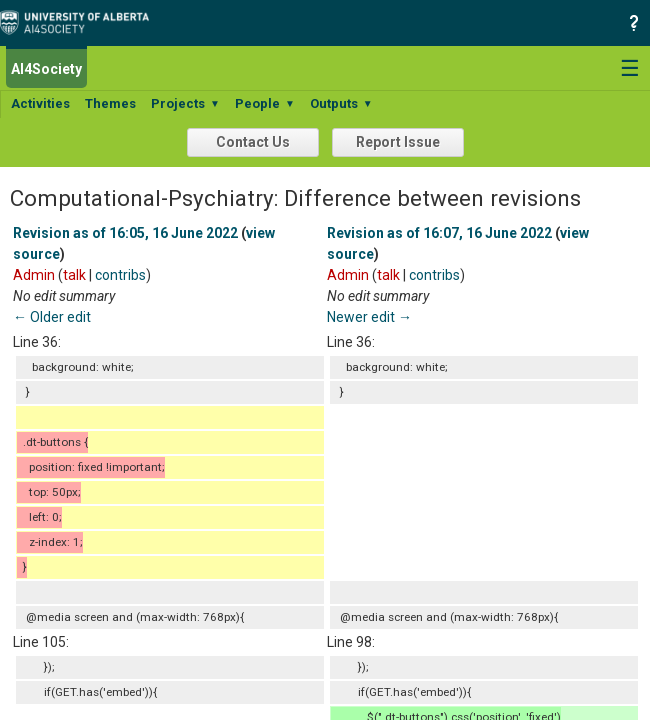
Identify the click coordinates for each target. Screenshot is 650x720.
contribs (120, 275)
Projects (185, 103)
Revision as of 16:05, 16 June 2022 (125, 233)
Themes (110, 103)
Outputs (341, 103)
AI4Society (46, 69)
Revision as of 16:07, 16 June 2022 (439, 233)
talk (74, 275)
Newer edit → (369, 317)
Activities (40, 103)
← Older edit (52, 317)
